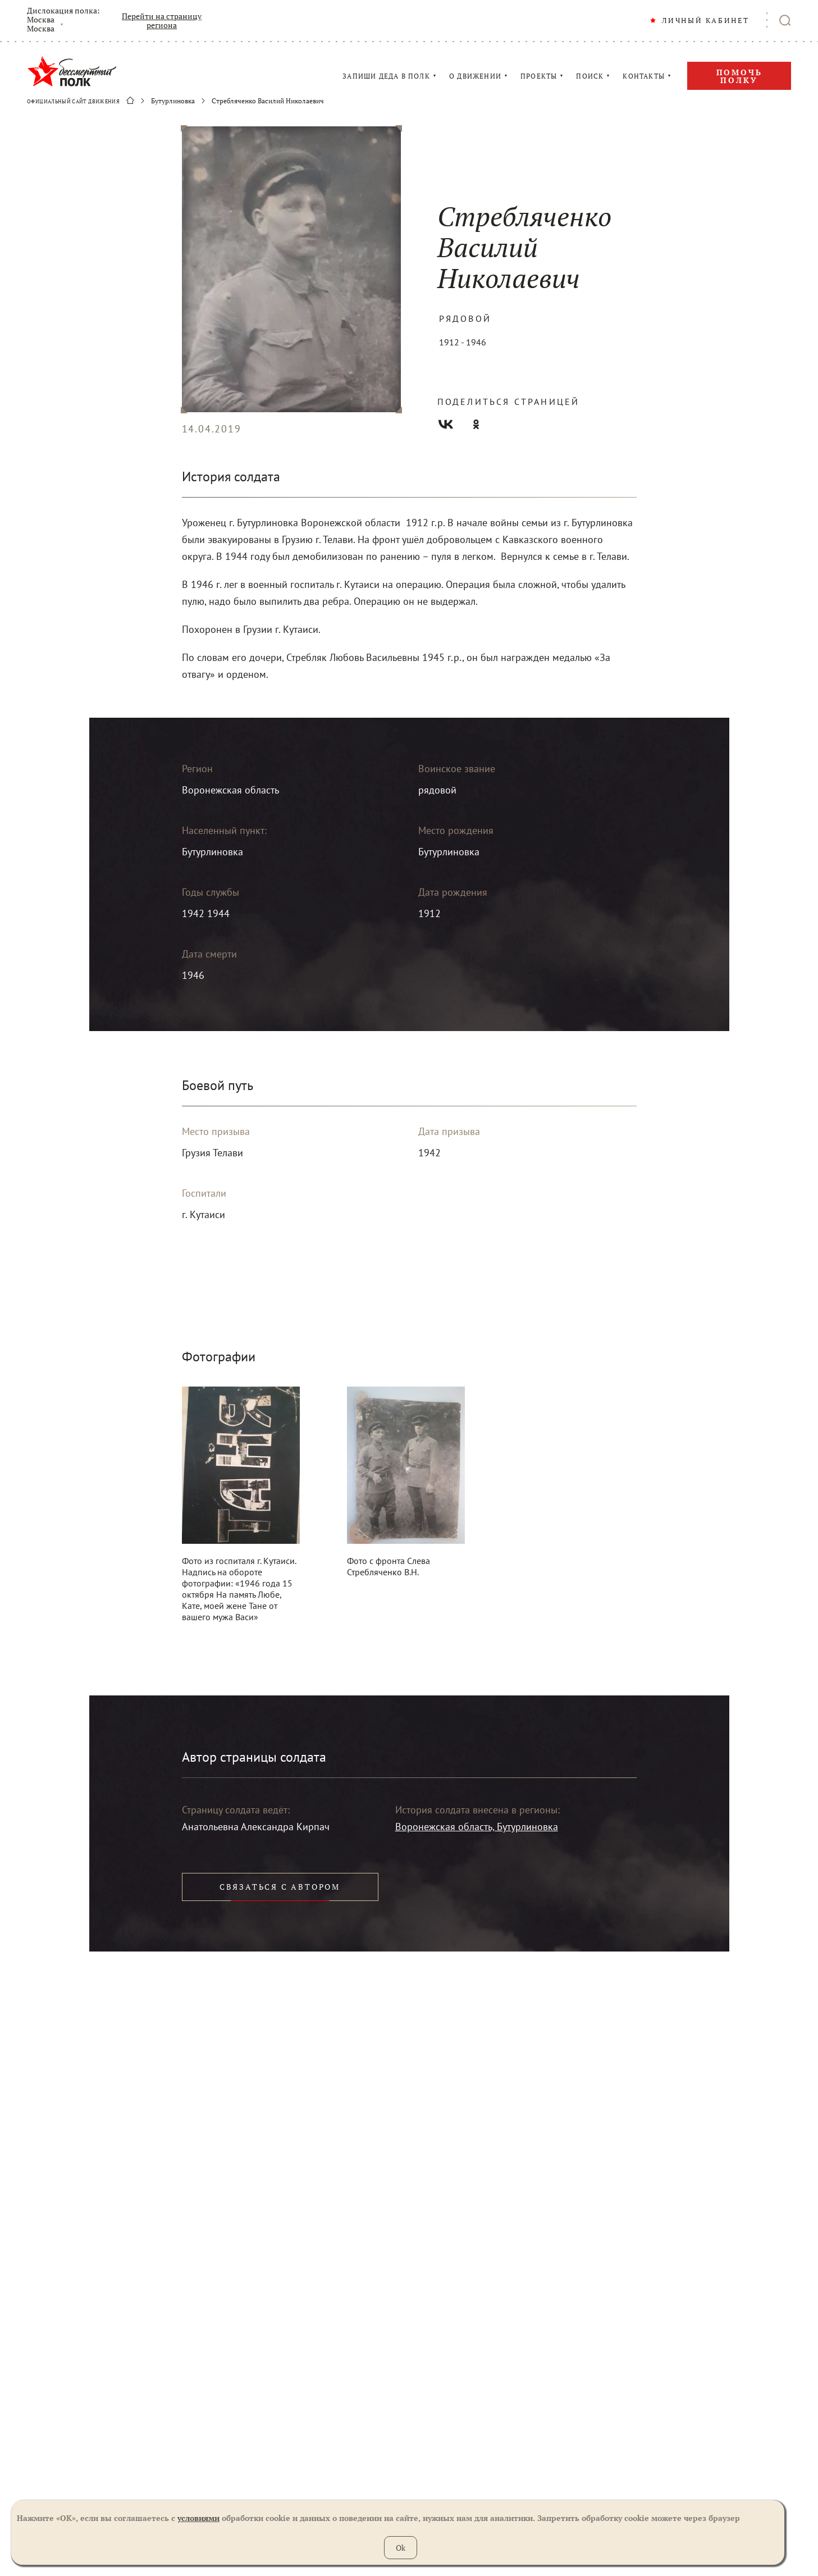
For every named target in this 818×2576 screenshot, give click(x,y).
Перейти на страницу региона (162, 21)
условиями (198, 2518)
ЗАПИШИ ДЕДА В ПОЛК (386, 76)
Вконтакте (445, 424)
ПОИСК (590, 76)
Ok (400, 2547)
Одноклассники (476, 424)
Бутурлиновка (173, 101)
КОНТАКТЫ (644, 76)
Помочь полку (739, 76)
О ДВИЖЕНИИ (475, 76)
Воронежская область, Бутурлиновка (476, 1826)
